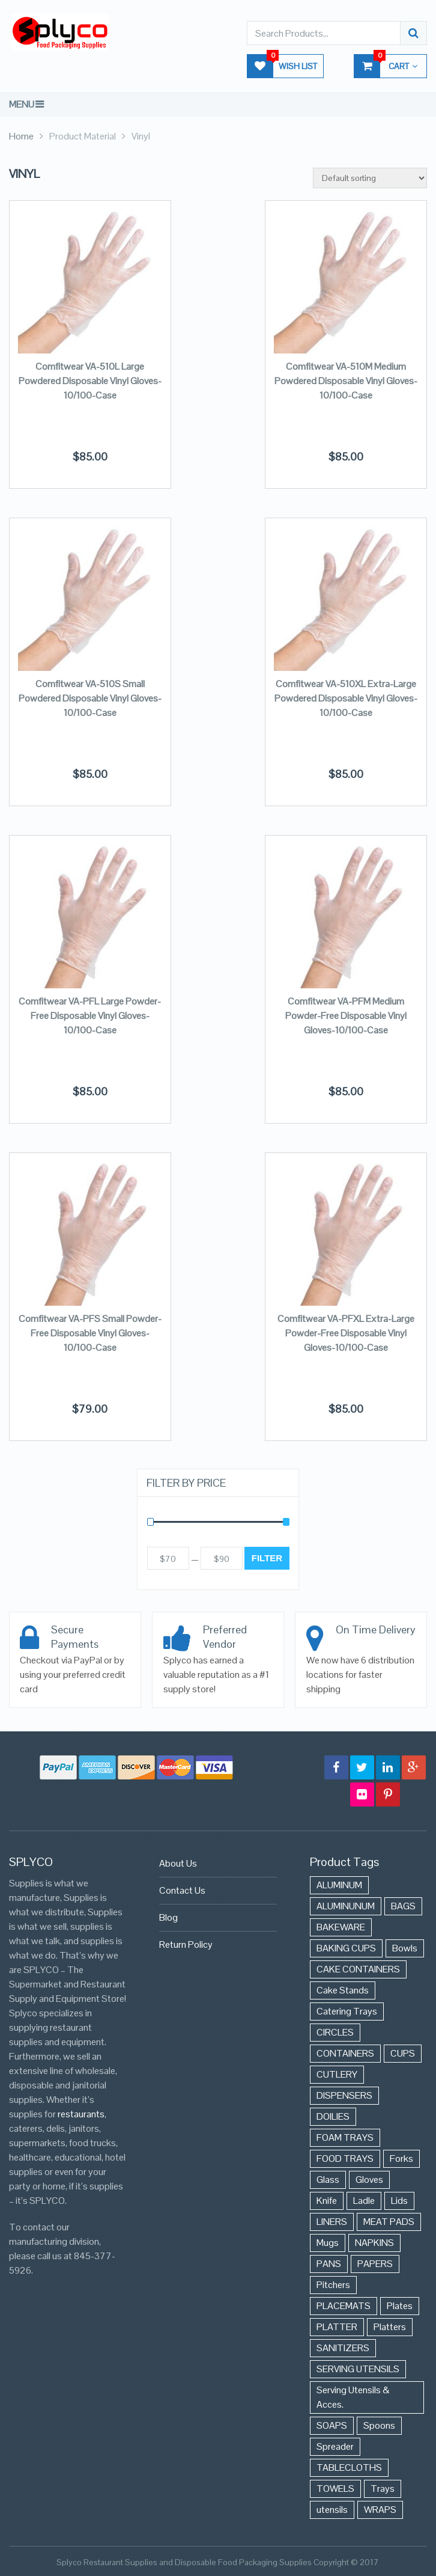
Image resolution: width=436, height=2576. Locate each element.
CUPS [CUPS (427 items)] (402, 2053)
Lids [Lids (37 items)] (399, 2200)
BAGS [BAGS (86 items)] (403, 1906)
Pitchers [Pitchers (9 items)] (333, 2284)
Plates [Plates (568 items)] (400, 2305)
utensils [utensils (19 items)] (332, 2509)
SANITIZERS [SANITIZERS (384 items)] (342, 2348)
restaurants (81, 2114)
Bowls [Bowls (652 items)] (404, 1948)
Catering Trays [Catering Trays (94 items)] (346, 2011)
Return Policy (186, 1944)
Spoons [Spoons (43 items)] (379, 2425)
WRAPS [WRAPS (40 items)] (380, 2509)
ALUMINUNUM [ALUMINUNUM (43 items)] (345, 1906)
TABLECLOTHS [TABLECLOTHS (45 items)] (349, 2467)
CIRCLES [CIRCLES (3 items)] (335, 2032)
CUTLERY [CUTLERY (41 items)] (336, 2074)
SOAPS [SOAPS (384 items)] (331, 2425)
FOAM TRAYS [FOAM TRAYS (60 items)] (345, 2137)
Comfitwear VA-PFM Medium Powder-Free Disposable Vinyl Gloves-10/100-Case (346, 1015)
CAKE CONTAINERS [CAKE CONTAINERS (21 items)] (358, 1969)
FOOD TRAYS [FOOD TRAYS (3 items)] (345, 2158)
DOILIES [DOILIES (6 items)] (333, 2116)
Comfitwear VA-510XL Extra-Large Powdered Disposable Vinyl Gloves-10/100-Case (345, 698)
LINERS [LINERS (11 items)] (331, 2221)
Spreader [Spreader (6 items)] (335, 2446)
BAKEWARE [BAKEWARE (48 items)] (340, 1927)
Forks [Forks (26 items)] (401, 2158)
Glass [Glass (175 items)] (327, 2179)
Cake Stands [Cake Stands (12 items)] (342, 1990)
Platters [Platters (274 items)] (390, 2327)
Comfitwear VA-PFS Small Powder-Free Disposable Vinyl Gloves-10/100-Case (90, 1333)
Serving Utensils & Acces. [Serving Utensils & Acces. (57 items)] (352, 2397)
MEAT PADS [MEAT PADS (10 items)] (388, 2221)
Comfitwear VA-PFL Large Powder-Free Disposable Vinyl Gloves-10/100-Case (90, 1015)
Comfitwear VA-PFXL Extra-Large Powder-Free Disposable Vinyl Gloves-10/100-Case (345, 1333)
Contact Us (182, 1890)
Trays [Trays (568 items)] (383, 2488)
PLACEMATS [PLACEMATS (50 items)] (343, 2305)
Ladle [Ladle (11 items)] (364, 2200)
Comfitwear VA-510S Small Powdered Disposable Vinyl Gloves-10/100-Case (90, 698)
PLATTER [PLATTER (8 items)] (336, 2327)
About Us (178, 1863)
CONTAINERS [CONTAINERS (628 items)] (345, 2053)
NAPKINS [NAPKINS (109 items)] (374, 2242)
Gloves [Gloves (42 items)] (369, 2179)
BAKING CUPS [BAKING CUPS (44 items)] (346, 1948)
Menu (21, 104)
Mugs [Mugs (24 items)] (327, 2242)
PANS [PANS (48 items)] (328, 2263)
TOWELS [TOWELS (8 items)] (335, 2488)
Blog (168, 1917)
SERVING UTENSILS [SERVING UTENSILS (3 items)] (357, 2369)
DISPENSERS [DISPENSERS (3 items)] (344, 2095)
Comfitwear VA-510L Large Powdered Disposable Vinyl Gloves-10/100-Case (90, 381)
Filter (267, 1558)
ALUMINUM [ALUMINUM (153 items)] (339, 1885)
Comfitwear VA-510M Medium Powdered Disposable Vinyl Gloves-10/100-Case (345, 381)
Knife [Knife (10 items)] (326, 2200)
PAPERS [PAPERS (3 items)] (375, 2263)
